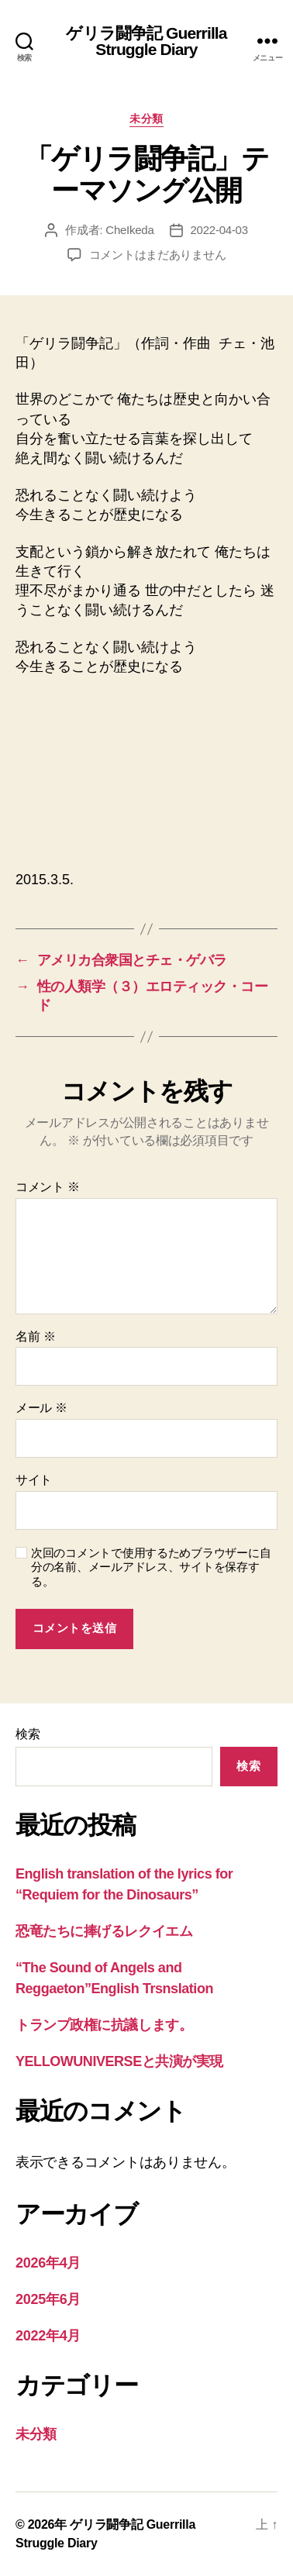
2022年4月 (48, 2336)
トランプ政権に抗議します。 (104, 2025)
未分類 (146, 118)
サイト (34, 1479)
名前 (35, 1336)
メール (41, 1407)
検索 (28, 1734)
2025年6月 (48, 2299)
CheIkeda (129, 229)
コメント (48, 1186)
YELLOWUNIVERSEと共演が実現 (119, 2061)
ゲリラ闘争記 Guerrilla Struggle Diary (146, 41)
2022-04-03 (219, 229)
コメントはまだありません (157, 254)
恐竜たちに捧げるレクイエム (104, 1931)
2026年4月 (48, 2263)
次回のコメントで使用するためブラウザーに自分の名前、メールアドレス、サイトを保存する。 (151, 1567)
